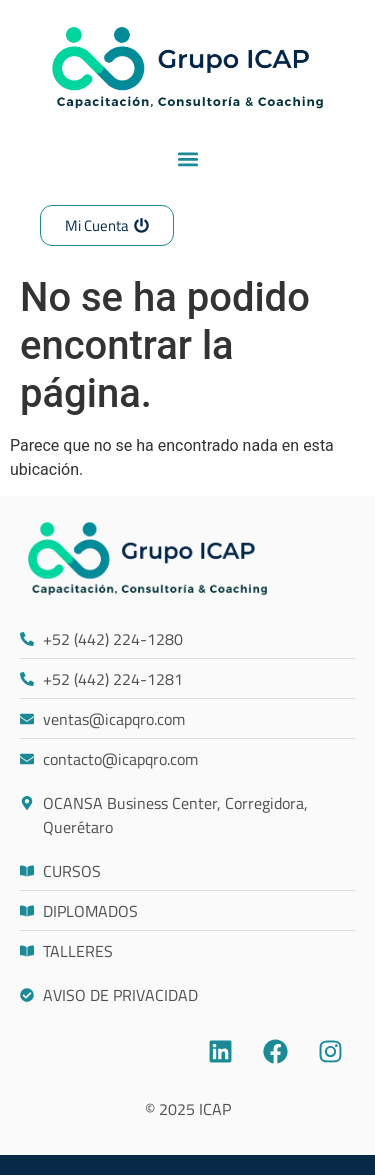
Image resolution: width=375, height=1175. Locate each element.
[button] (187, 158)
